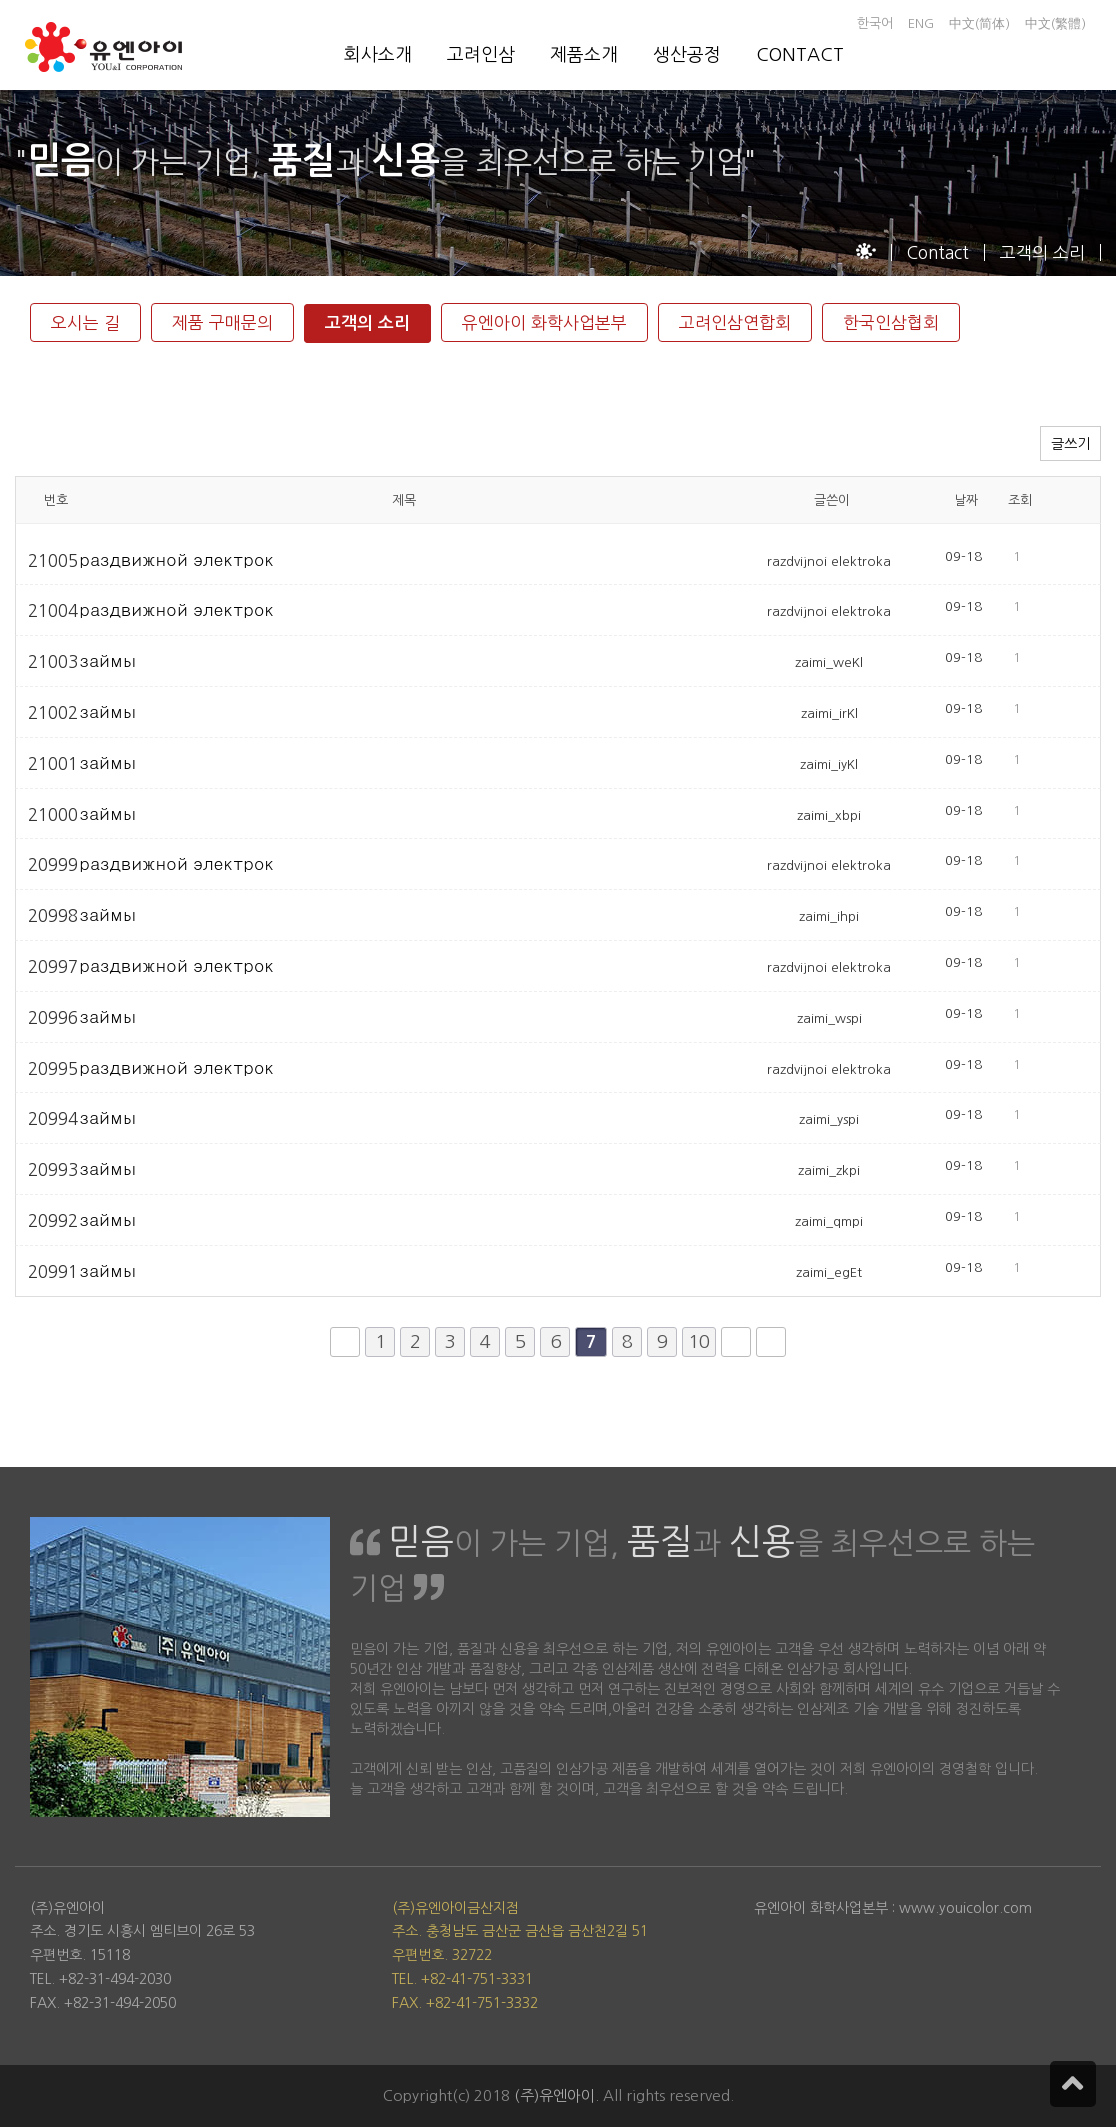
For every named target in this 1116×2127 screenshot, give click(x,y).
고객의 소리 (367, 323)
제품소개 (584, 55)
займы (108, 660)
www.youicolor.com (965, 1908)
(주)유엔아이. (556, 2095)
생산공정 (687, 55)
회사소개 (378, 55)
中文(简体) (979, 23)
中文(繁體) (1055, 23)
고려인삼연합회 (735, 322)
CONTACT (800, 55)
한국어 (875, 23)
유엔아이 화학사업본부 (544, 322)
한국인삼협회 (891, 322)
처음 (345, 1342)
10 (699, 1341)
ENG (921, 23)
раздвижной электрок (177, 559)
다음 (736, 1342)
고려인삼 (481, 55)
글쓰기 (1070, 444)
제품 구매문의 (222, 322)
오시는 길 (85, 322)
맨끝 (771, 1342)
